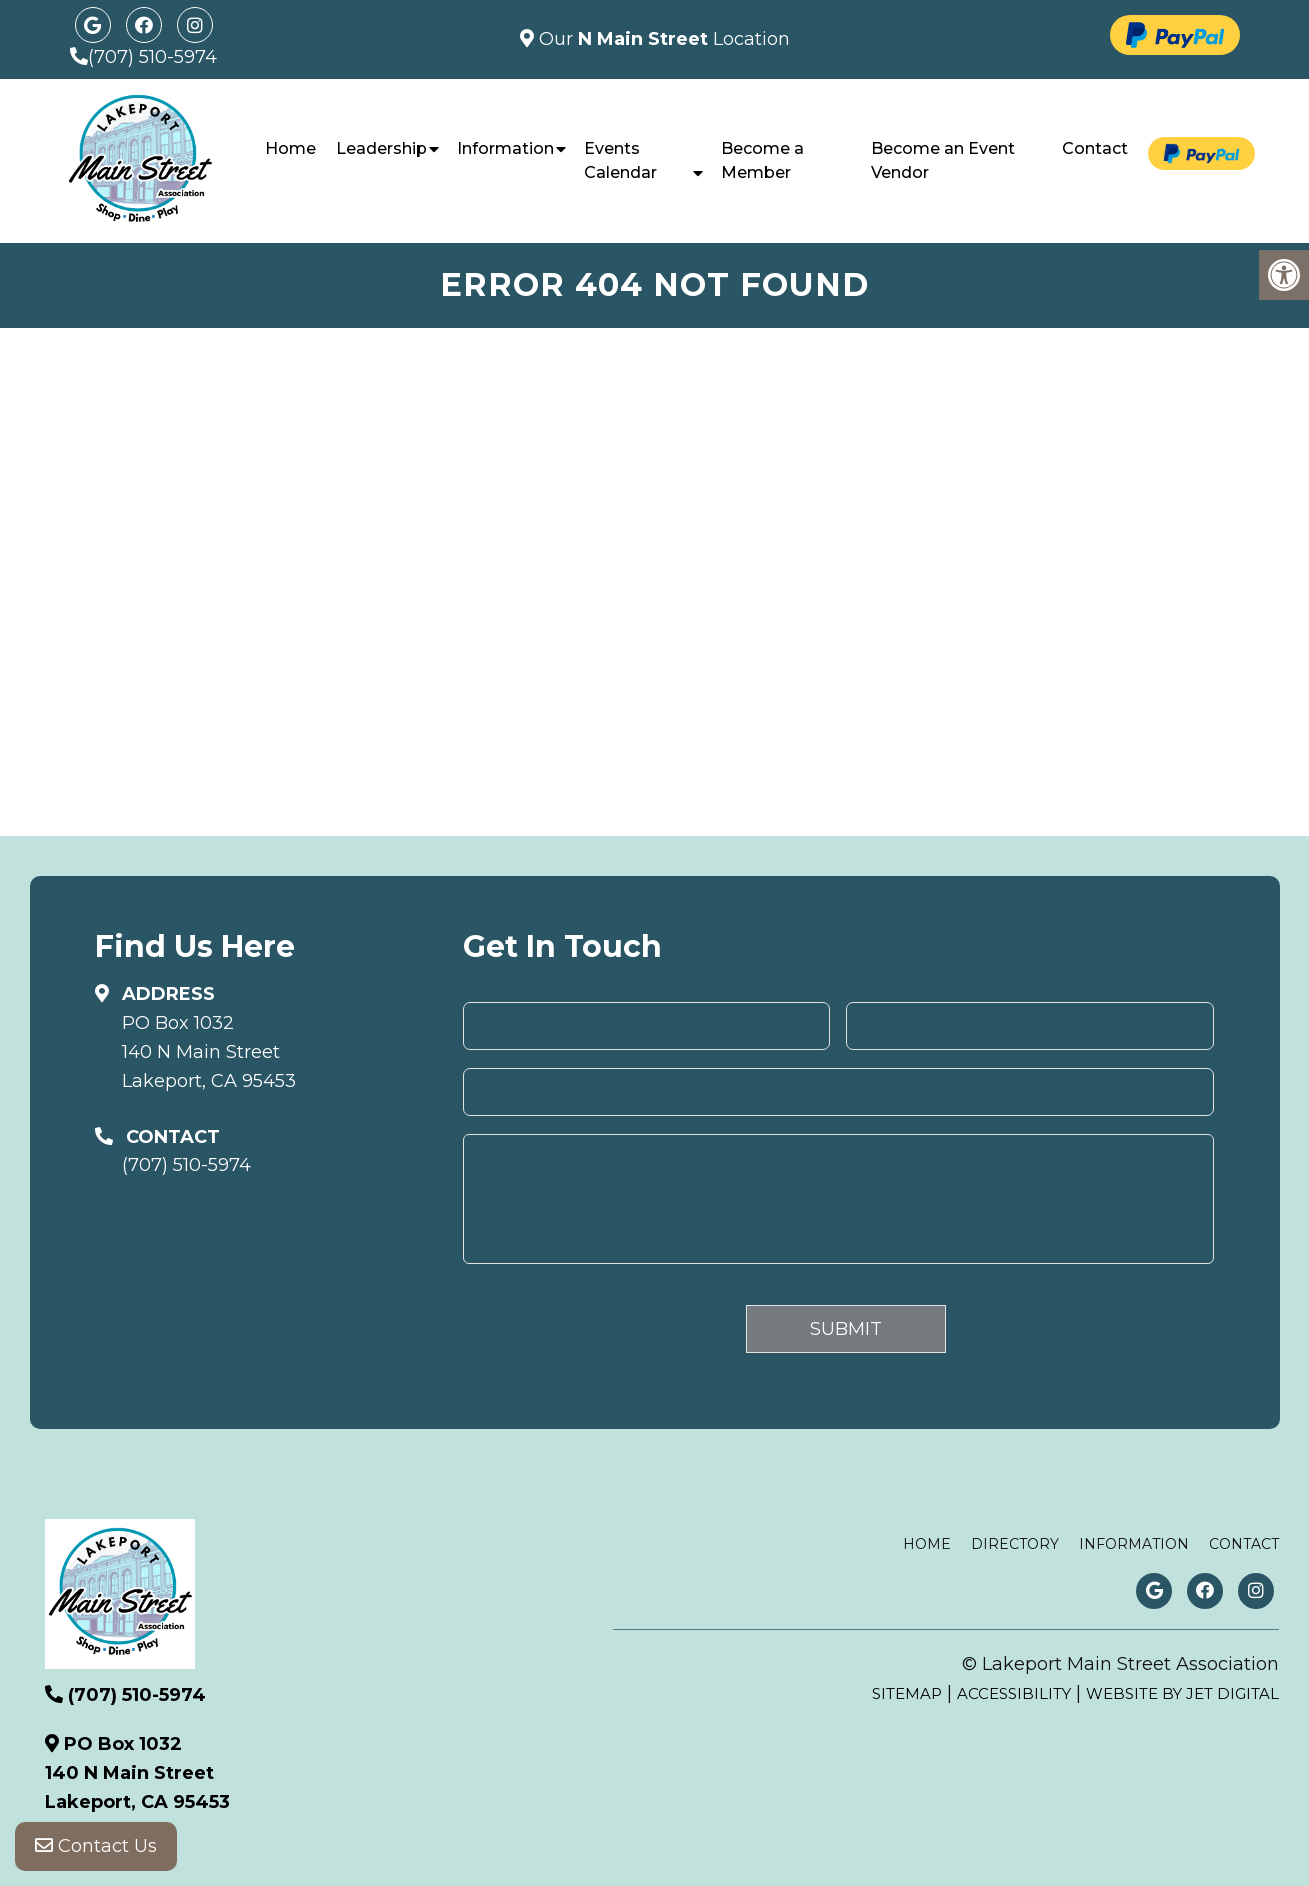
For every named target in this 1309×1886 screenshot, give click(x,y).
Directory (1015, 1544)
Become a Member (762, 160)
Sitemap (907, 1693)
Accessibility (1014, 1693)
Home (290, 148)
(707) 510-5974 (152, 57)
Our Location (662, 39)
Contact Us (96, 1846)
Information (505, 148)
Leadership (381, 148)
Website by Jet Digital (1182, 1693)
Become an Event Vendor (943, 160)
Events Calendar (620, 160)
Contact (1095, 148)
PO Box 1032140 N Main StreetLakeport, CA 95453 (209, 1052)
